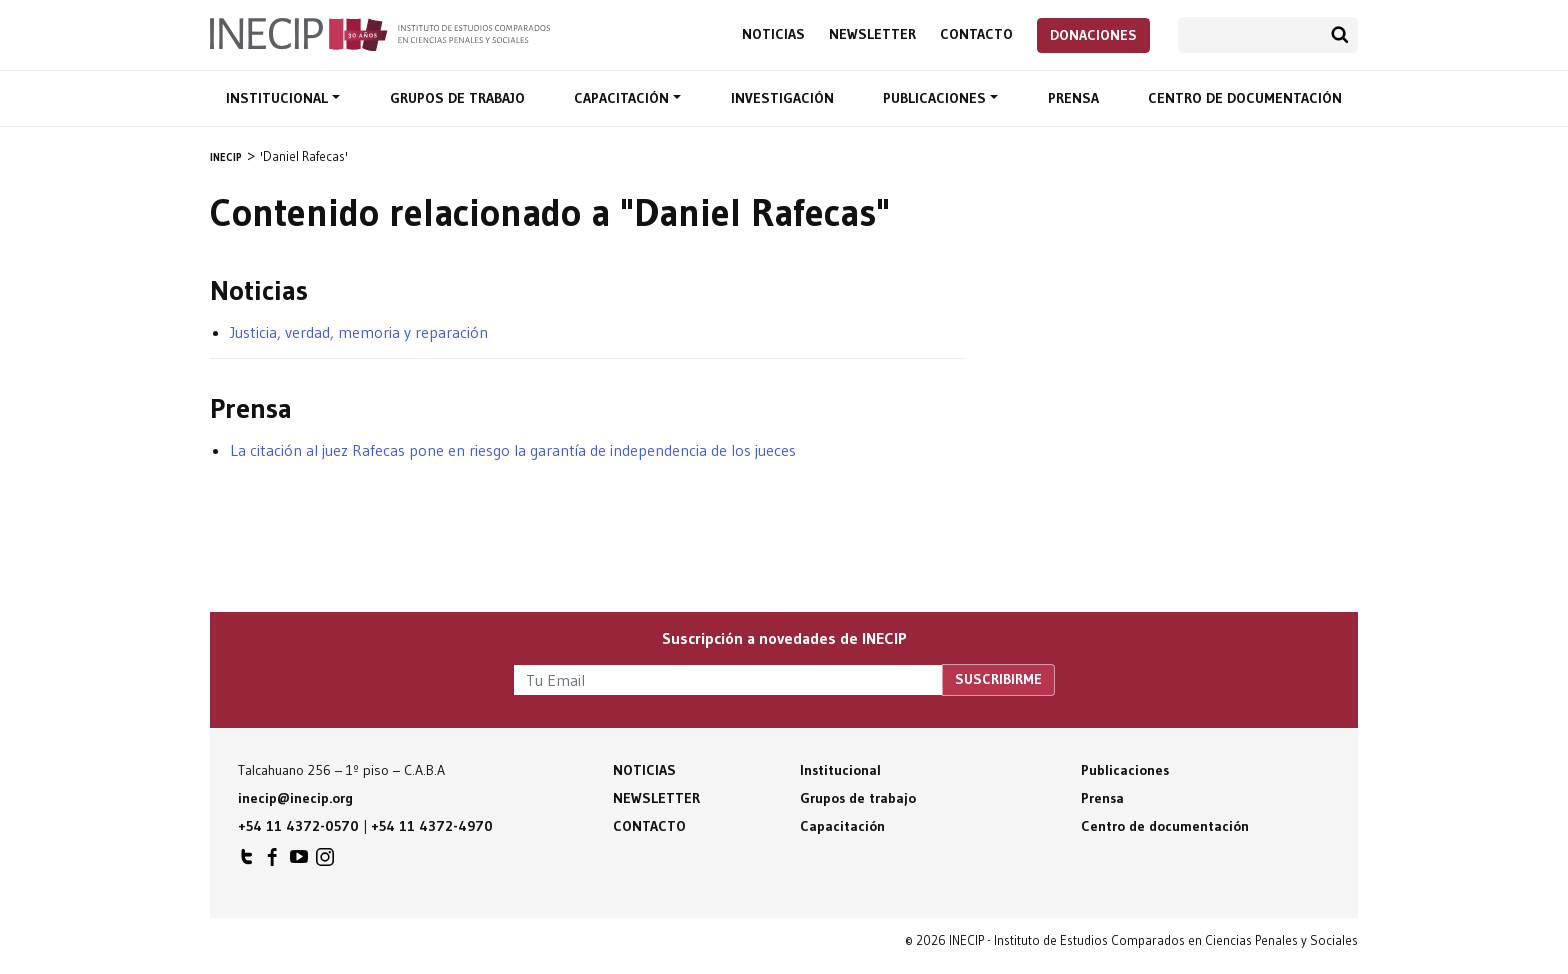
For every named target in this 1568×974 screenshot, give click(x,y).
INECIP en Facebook (273, 862)
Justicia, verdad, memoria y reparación (359, 332)
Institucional (279, 98)
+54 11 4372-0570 (298, 826)
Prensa (1073, 98)
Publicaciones (936, 98)
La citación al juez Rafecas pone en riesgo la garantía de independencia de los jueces (513, 450)
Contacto (976, 34)
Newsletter (872, 34)
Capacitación (623, 98)
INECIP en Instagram (325, 862)
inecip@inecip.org (295, 798)
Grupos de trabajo (457, 98)
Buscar (1340, 35)
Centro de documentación (1245, 98)
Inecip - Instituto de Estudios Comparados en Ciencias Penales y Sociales (380, 33)
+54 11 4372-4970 (432, 826)
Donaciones (1093, 35)
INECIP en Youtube (299, 862)
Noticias (773, 34)
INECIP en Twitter (247, 862)
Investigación (782, 98)
